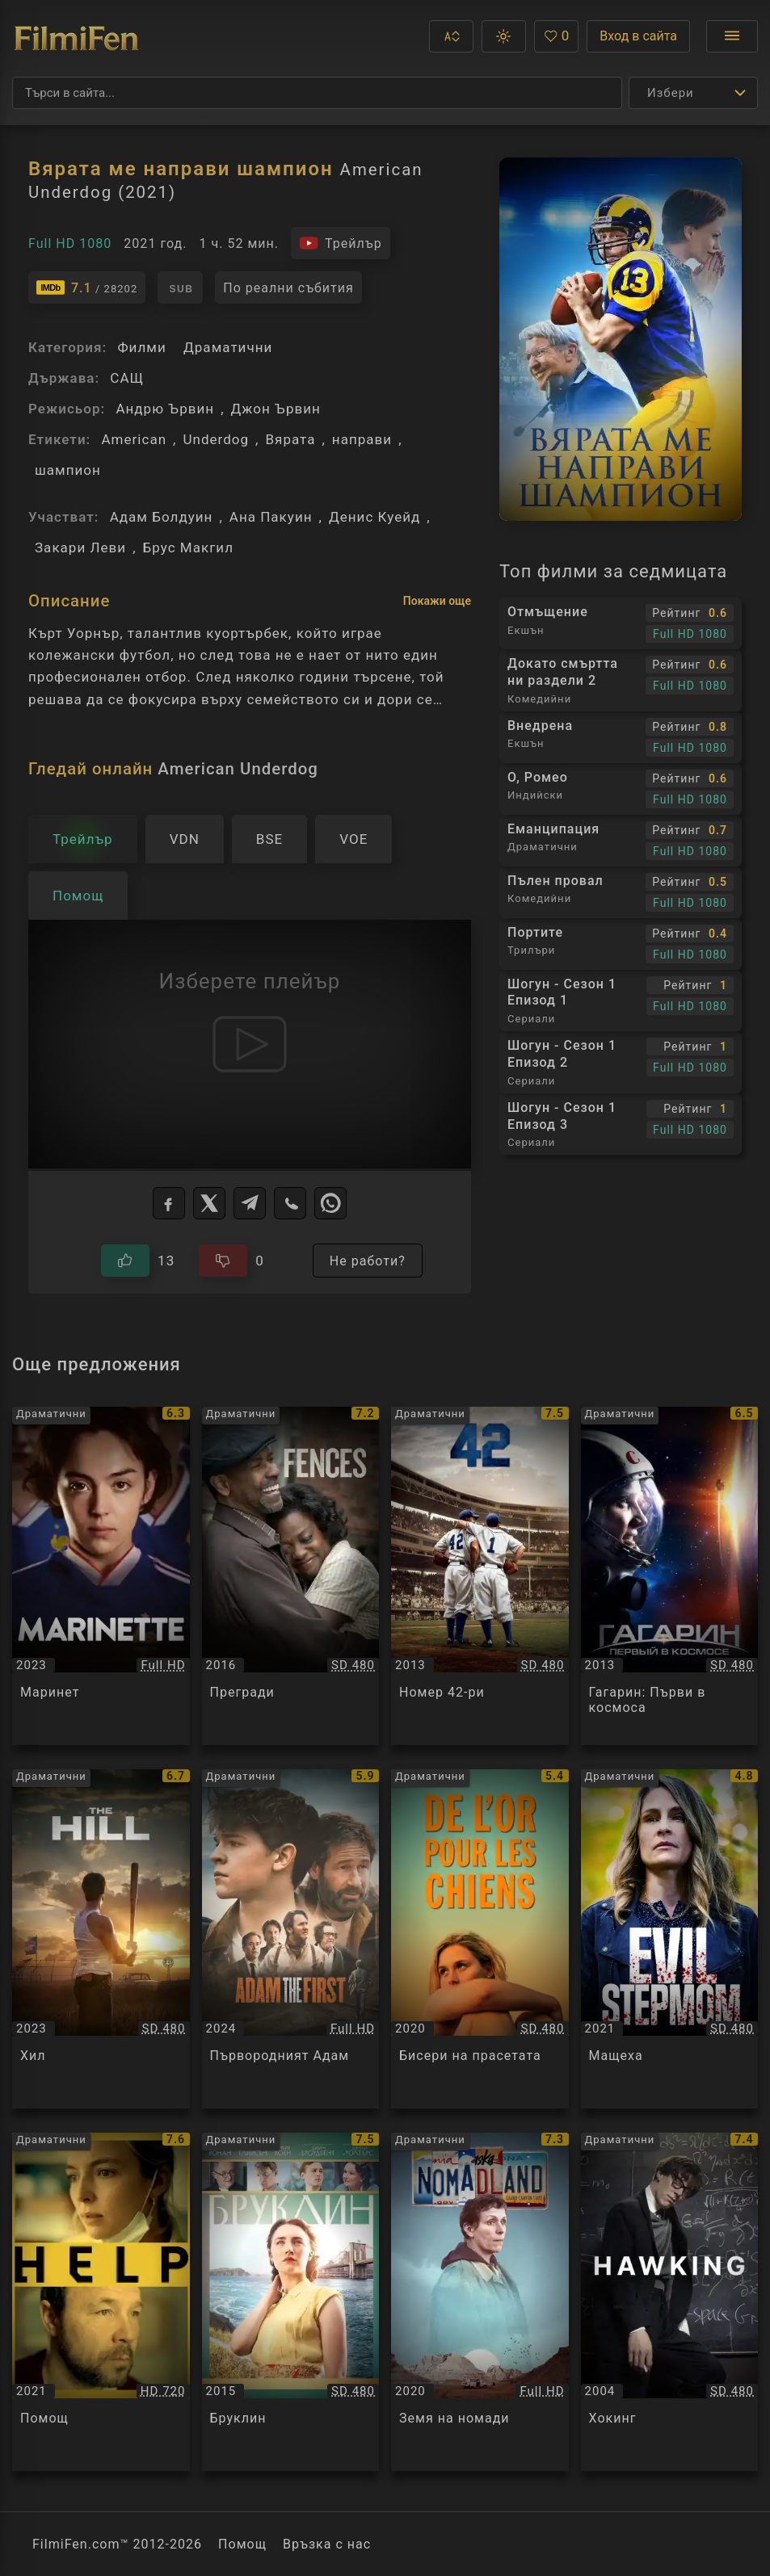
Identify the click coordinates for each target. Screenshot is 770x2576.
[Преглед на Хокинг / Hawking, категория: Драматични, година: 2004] (670, 2302)
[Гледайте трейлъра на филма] (340, 243)
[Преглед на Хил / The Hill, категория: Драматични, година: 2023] (101, 1938)
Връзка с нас (327, 2544)
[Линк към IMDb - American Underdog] (86, 287)
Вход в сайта (638, 36)
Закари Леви (80, 547)
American (133, 439)
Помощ (242, 2544)
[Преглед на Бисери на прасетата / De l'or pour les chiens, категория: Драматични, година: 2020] (480, 1938)
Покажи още (437, 600)
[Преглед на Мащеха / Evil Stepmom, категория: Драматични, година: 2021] (670, 1938)
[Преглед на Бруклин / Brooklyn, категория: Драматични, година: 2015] (291, 2302)
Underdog (216, 439)
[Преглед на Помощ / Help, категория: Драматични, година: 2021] (101, 2302)
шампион (68, 470)
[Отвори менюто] (732, 36)
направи (362, 439)
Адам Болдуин (161, 517)
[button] (451, 36)
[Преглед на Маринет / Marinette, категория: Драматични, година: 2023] (101, 1576)
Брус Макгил (188, 547)
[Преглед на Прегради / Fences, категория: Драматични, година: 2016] (291, 1576)
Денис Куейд (374, 517)
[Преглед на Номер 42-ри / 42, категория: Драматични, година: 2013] (480, 1576)
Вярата (290, 439)
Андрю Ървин (165, 409)
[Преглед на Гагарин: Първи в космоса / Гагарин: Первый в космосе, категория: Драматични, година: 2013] (670, 1576)
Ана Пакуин (271, 517)
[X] (209, 1203)
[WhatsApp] (330, 1203)
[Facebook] (169, 1203)
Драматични (227, 347)
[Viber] (290, 1203)
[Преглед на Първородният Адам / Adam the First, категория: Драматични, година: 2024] (291, 1938)
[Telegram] (250, 1203)
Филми (141, 347)
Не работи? (368, 1261)
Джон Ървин (276, 409)
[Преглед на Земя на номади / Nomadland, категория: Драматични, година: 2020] (480, 2302)
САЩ (127, 378)
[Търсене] (317, 93)
